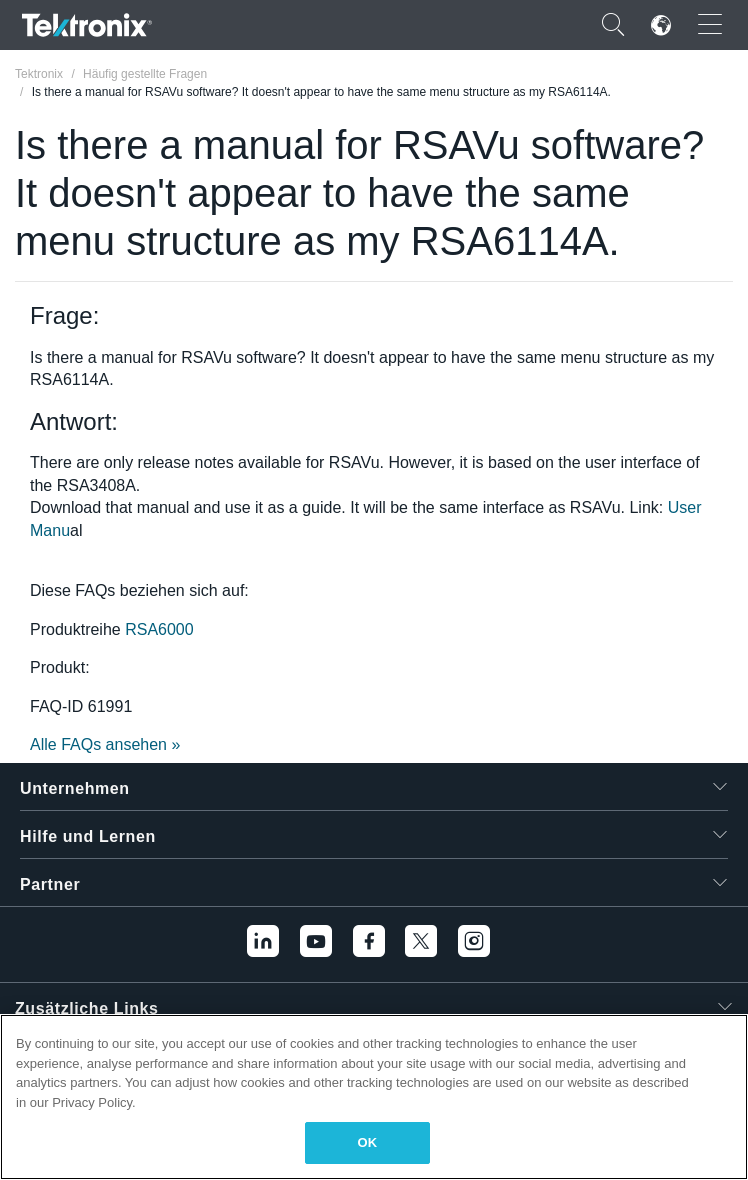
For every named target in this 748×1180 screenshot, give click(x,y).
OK (368, 1142)
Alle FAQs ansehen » (105, 744)
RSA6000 (159, 629)
